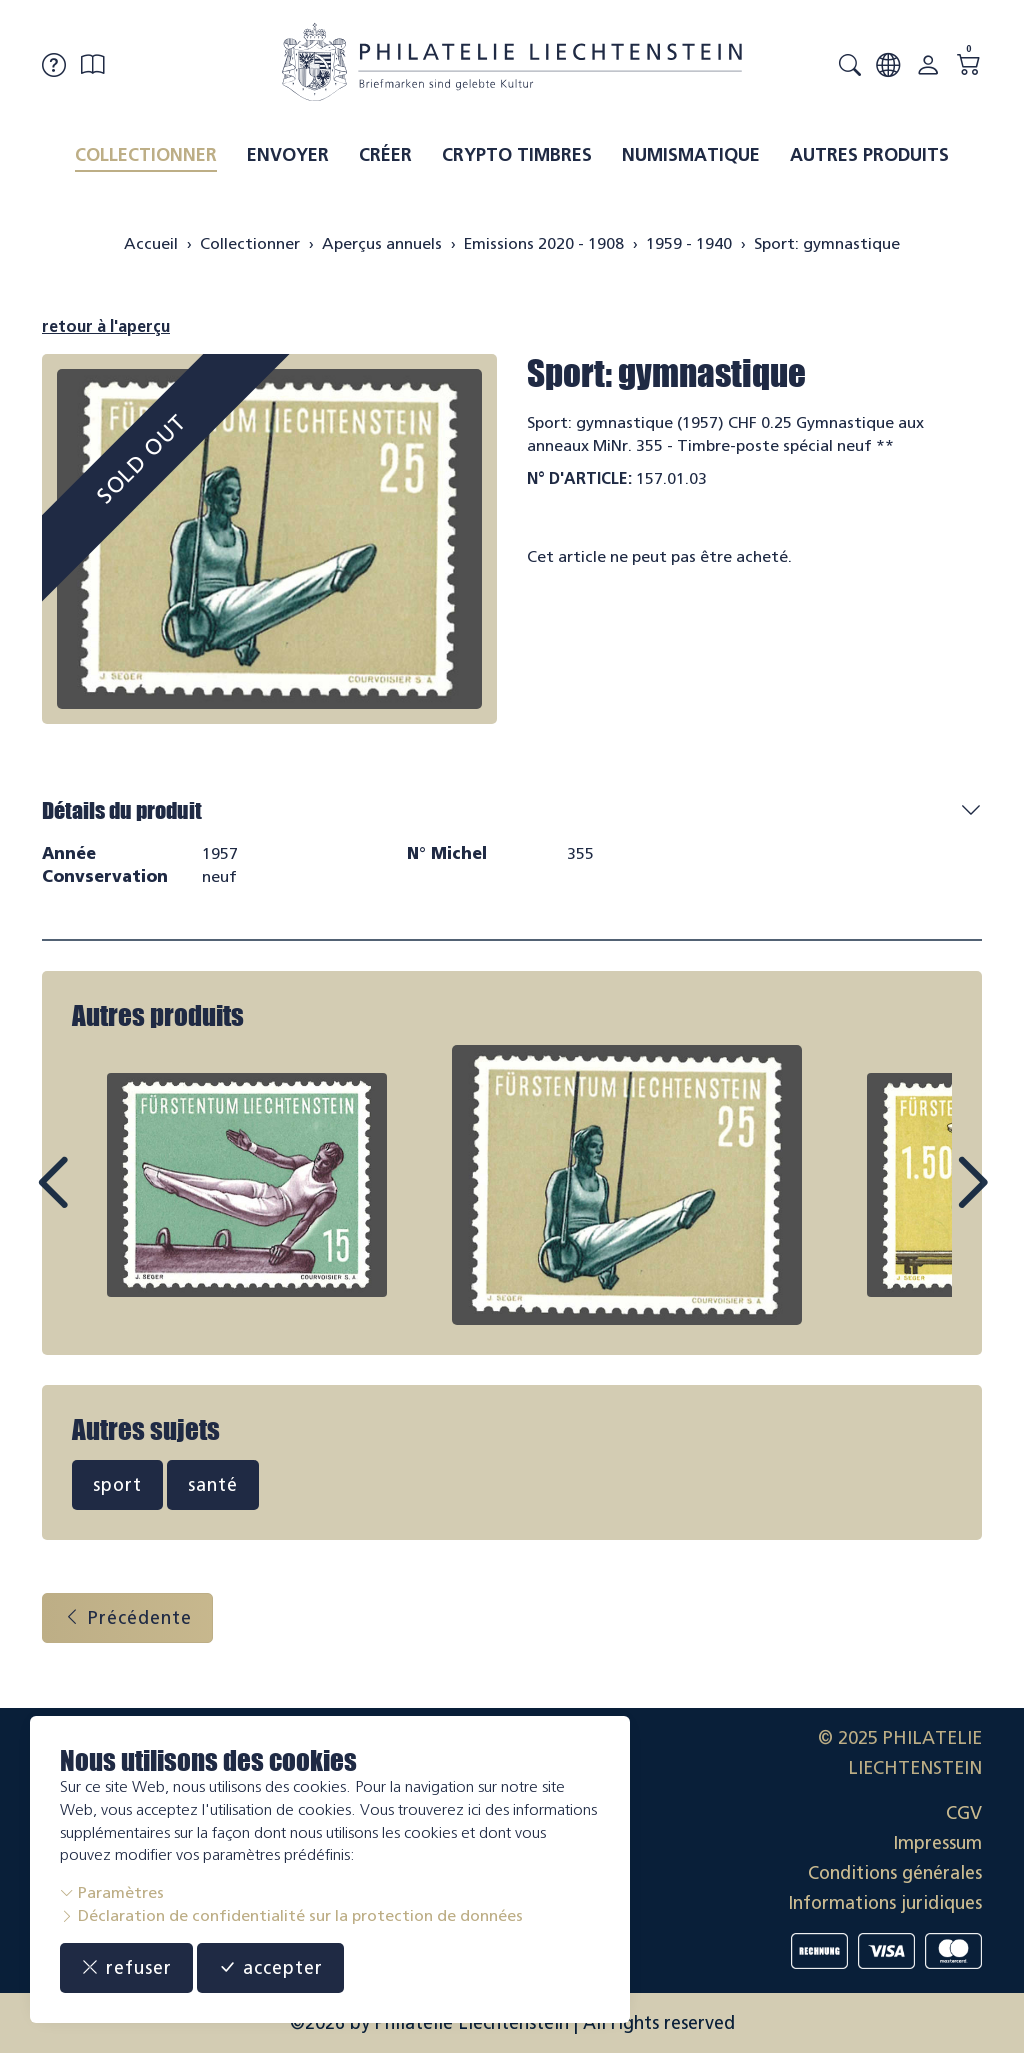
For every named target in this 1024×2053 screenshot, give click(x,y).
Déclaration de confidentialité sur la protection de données (291, 1915)
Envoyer (288, 155)
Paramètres (112, 1892)
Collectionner (146, 155)
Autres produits (869, 155)
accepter (270, 1968)
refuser (126, 1968)
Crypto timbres (517, 155)
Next (926, 1201)
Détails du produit (122, 810)
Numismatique (691, 155)
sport (117, 1485)
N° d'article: (579, 478)
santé (213, 1485)
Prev (98, 1201)
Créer (385, 155)
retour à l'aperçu (106, 326)
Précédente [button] (127, 1618)
